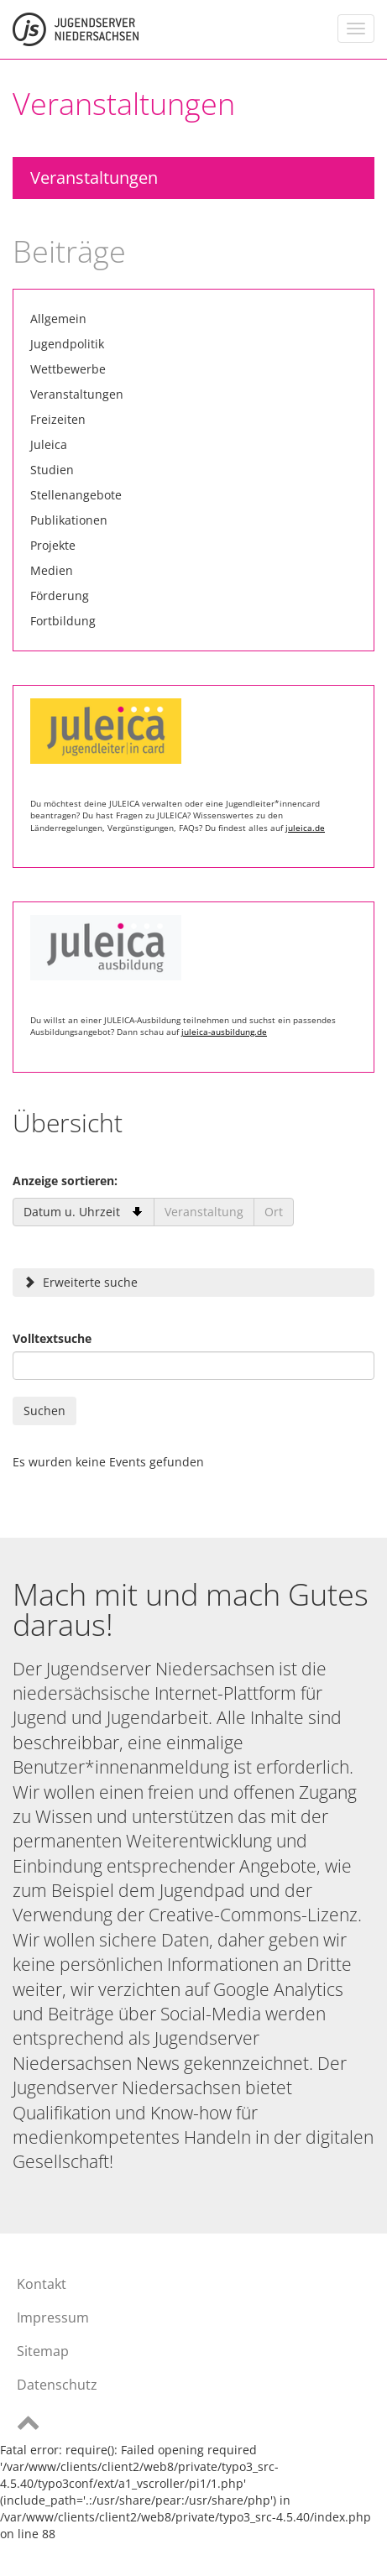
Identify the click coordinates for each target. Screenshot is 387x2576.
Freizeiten (58, 419)
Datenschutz (57, 2384)
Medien (51, 570)
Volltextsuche (52, 1338)
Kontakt (41, 2284)
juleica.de (305, 827)
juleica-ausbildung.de (224, 1031)
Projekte (53, 545)
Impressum (53, 2317)
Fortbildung (63, 621)
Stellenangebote (76, 495)
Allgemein (58, 319)
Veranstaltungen (94, 177)
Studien (52, 470)
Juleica (48, 444)
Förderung (59, 596)
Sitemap (43, 2351)
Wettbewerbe (68, 369)
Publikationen (68, 520)
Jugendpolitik (67, 344)
